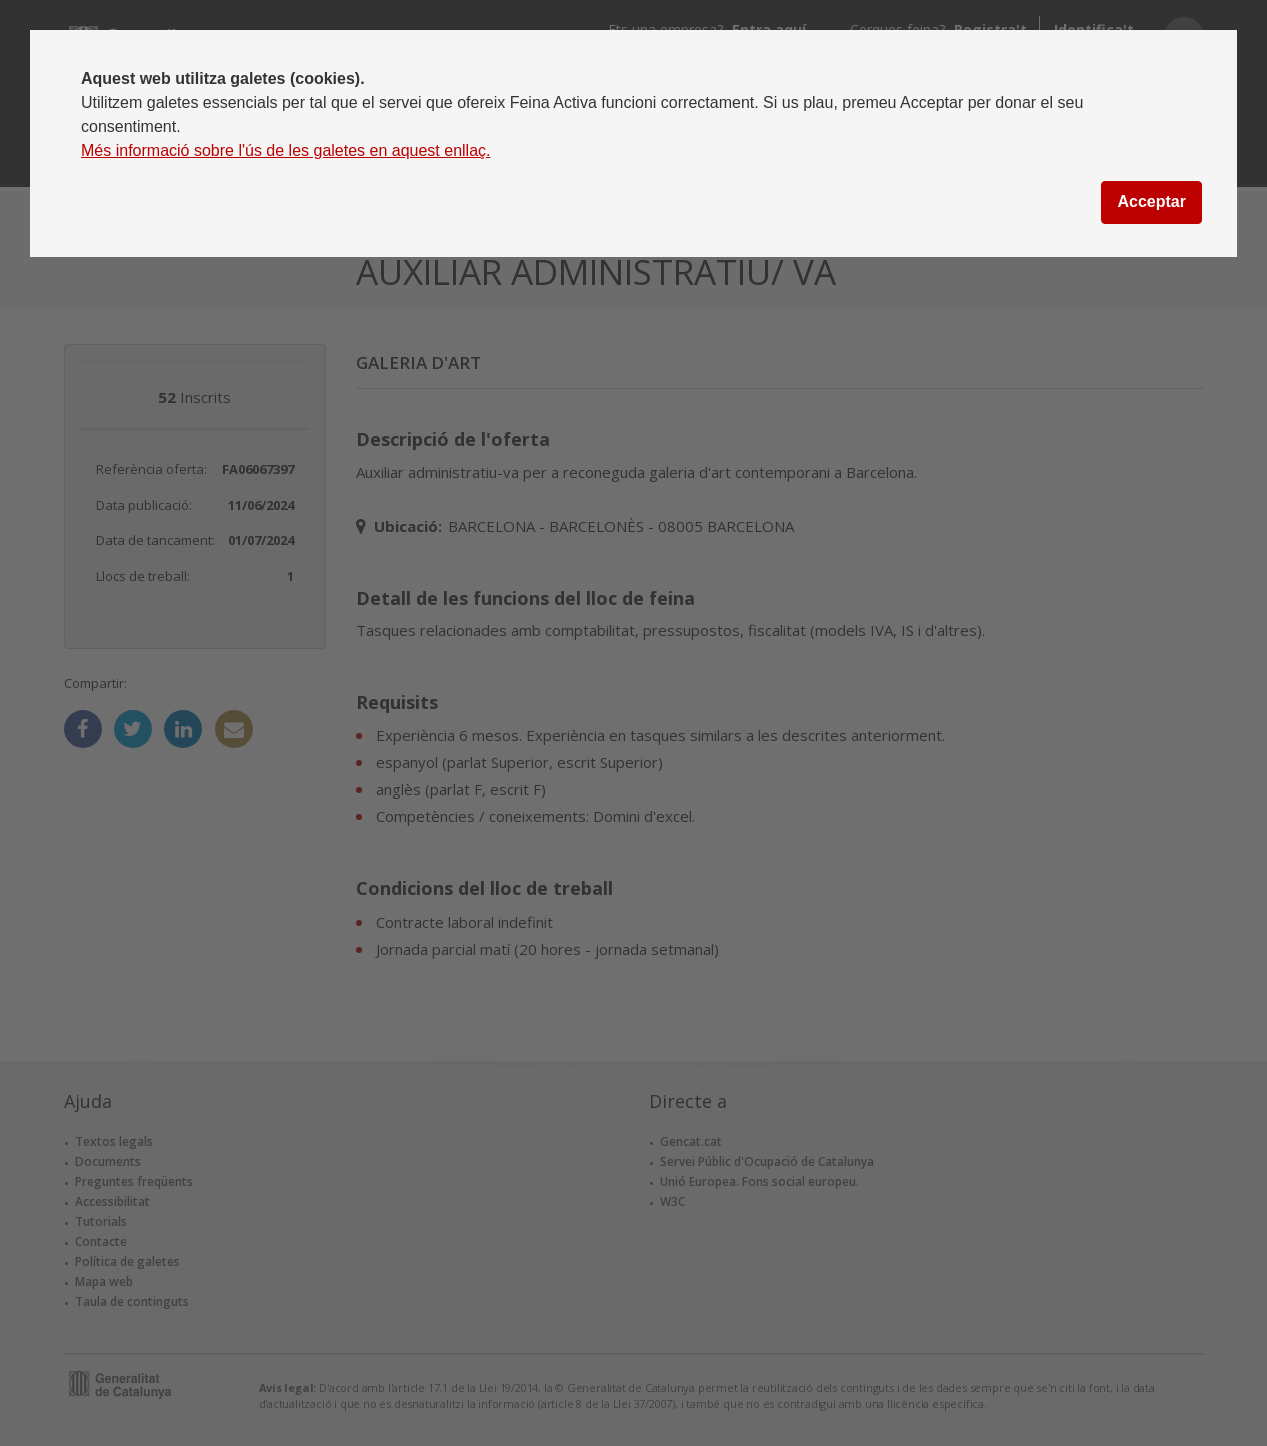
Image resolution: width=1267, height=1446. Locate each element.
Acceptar (1151, 201)
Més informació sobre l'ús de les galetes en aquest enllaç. (286, 150)
